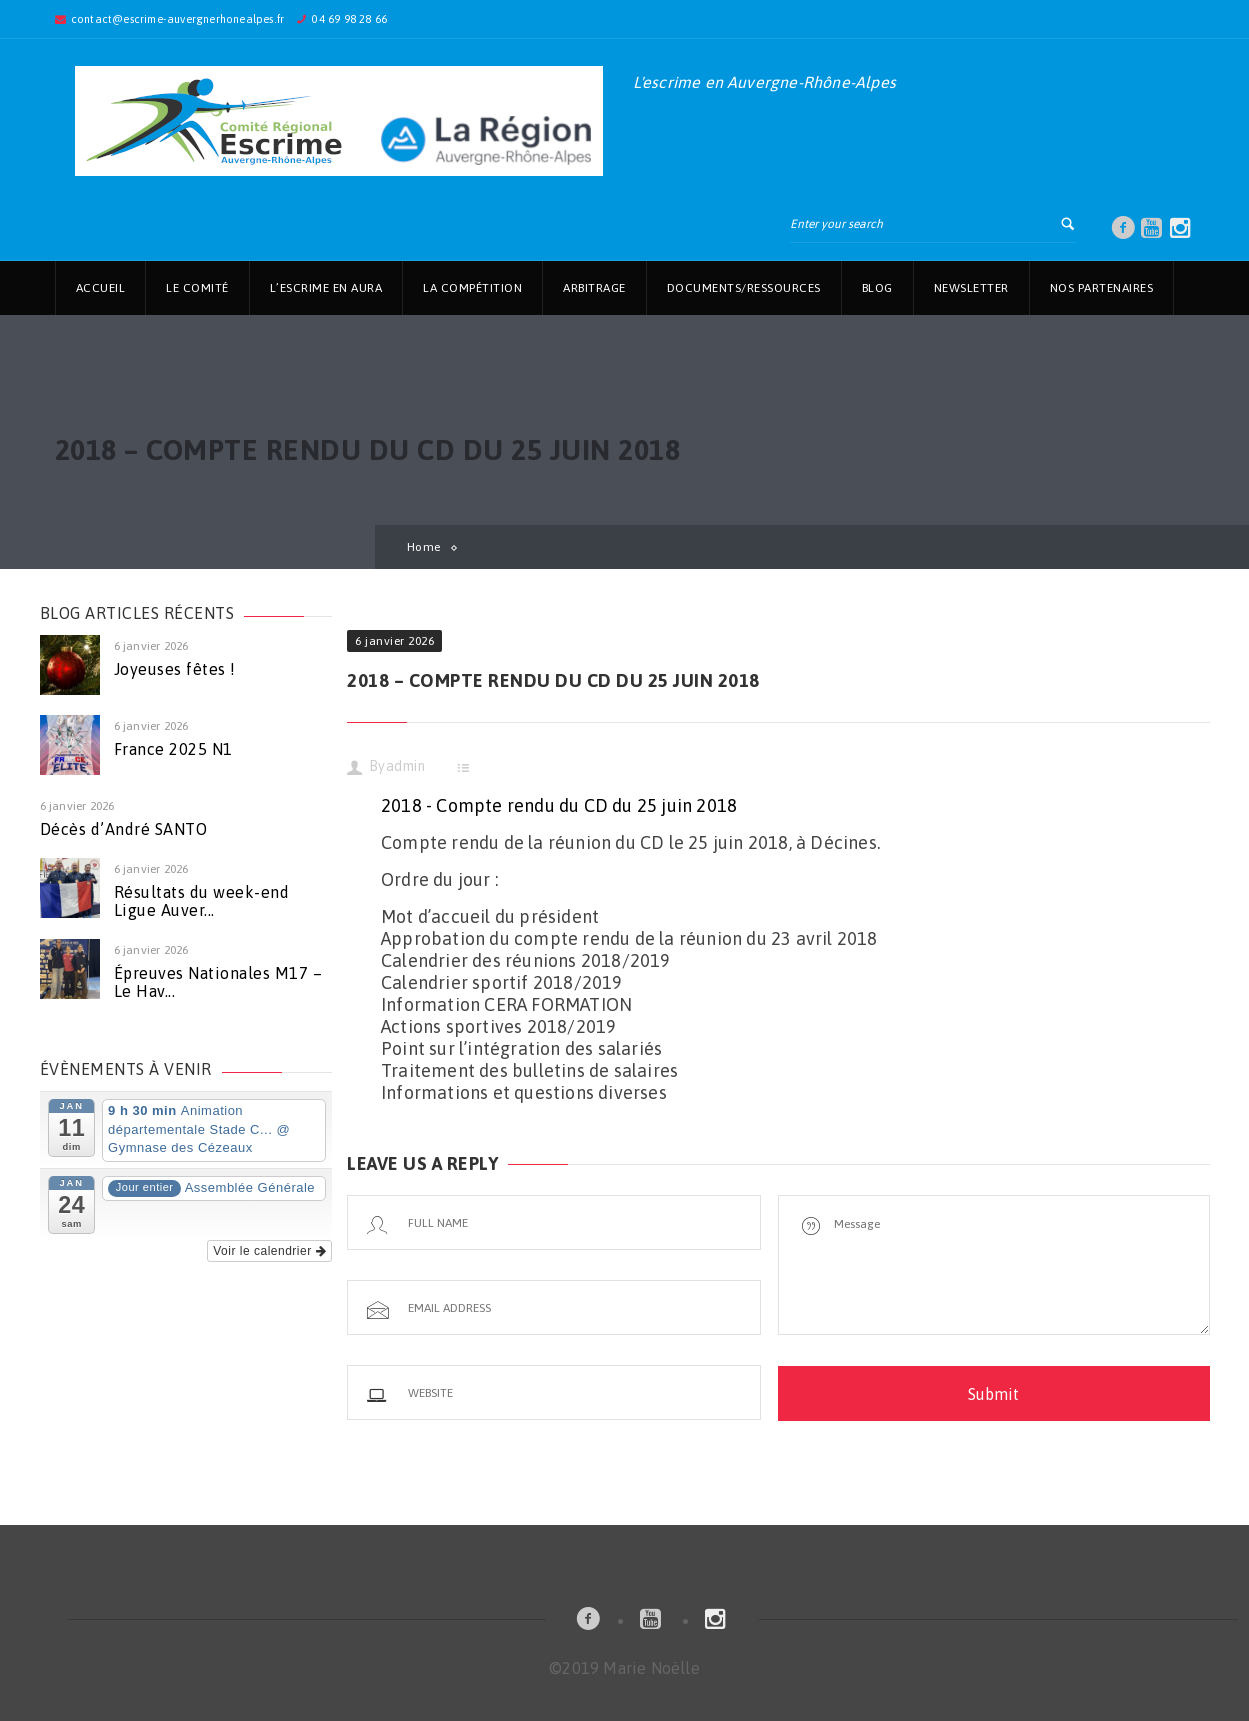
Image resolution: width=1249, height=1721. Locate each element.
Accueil (101, 288)
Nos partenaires (1102, 288)
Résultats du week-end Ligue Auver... (202, 901)
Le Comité (197, 288)
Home (424, 547)
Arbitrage (594, 288)
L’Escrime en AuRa (326, 288)
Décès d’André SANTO (124, 829)
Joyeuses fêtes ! (175, 669)
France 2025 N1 (173, 749)
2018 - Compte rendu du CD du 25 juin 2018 (559, 805)
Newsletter (971, 288)
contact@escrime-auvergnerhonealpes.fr (177, 19)
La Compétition (472, 288)
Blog (877, 288)
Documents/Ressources (744, 288)
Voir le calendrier (269, 1251)
